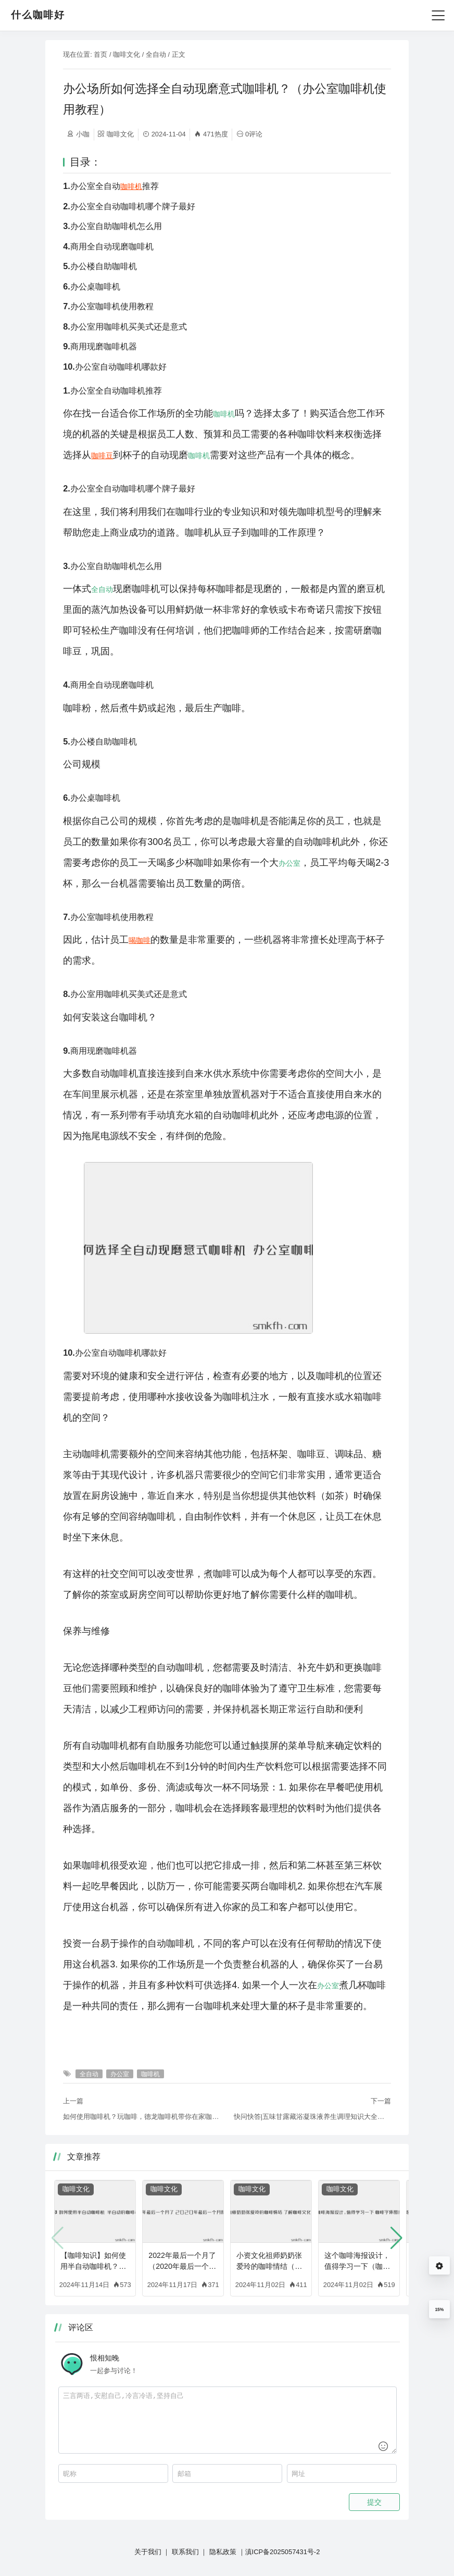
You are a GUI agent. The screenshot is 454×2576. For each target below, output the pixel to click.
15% (439, 2309)
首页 (100, 54)
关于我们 (147, 2552)
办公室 (289, 863)
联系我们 (185, 2552)
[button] (396, 2238)
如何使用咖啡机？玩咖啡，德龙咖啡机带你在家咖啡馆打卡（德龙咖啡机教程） (141, 2116)
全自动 (156, 54)
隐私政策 (222, 2552)
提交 (374, 2502)
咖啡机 (131, 186)
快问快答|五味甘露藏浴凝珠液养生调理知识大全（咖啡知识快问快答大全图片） (312, 2116)
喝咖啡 (139, 940)
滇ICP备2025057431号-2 (282, 2552)
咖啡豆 (102, 455)
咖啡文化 (126, 54)
